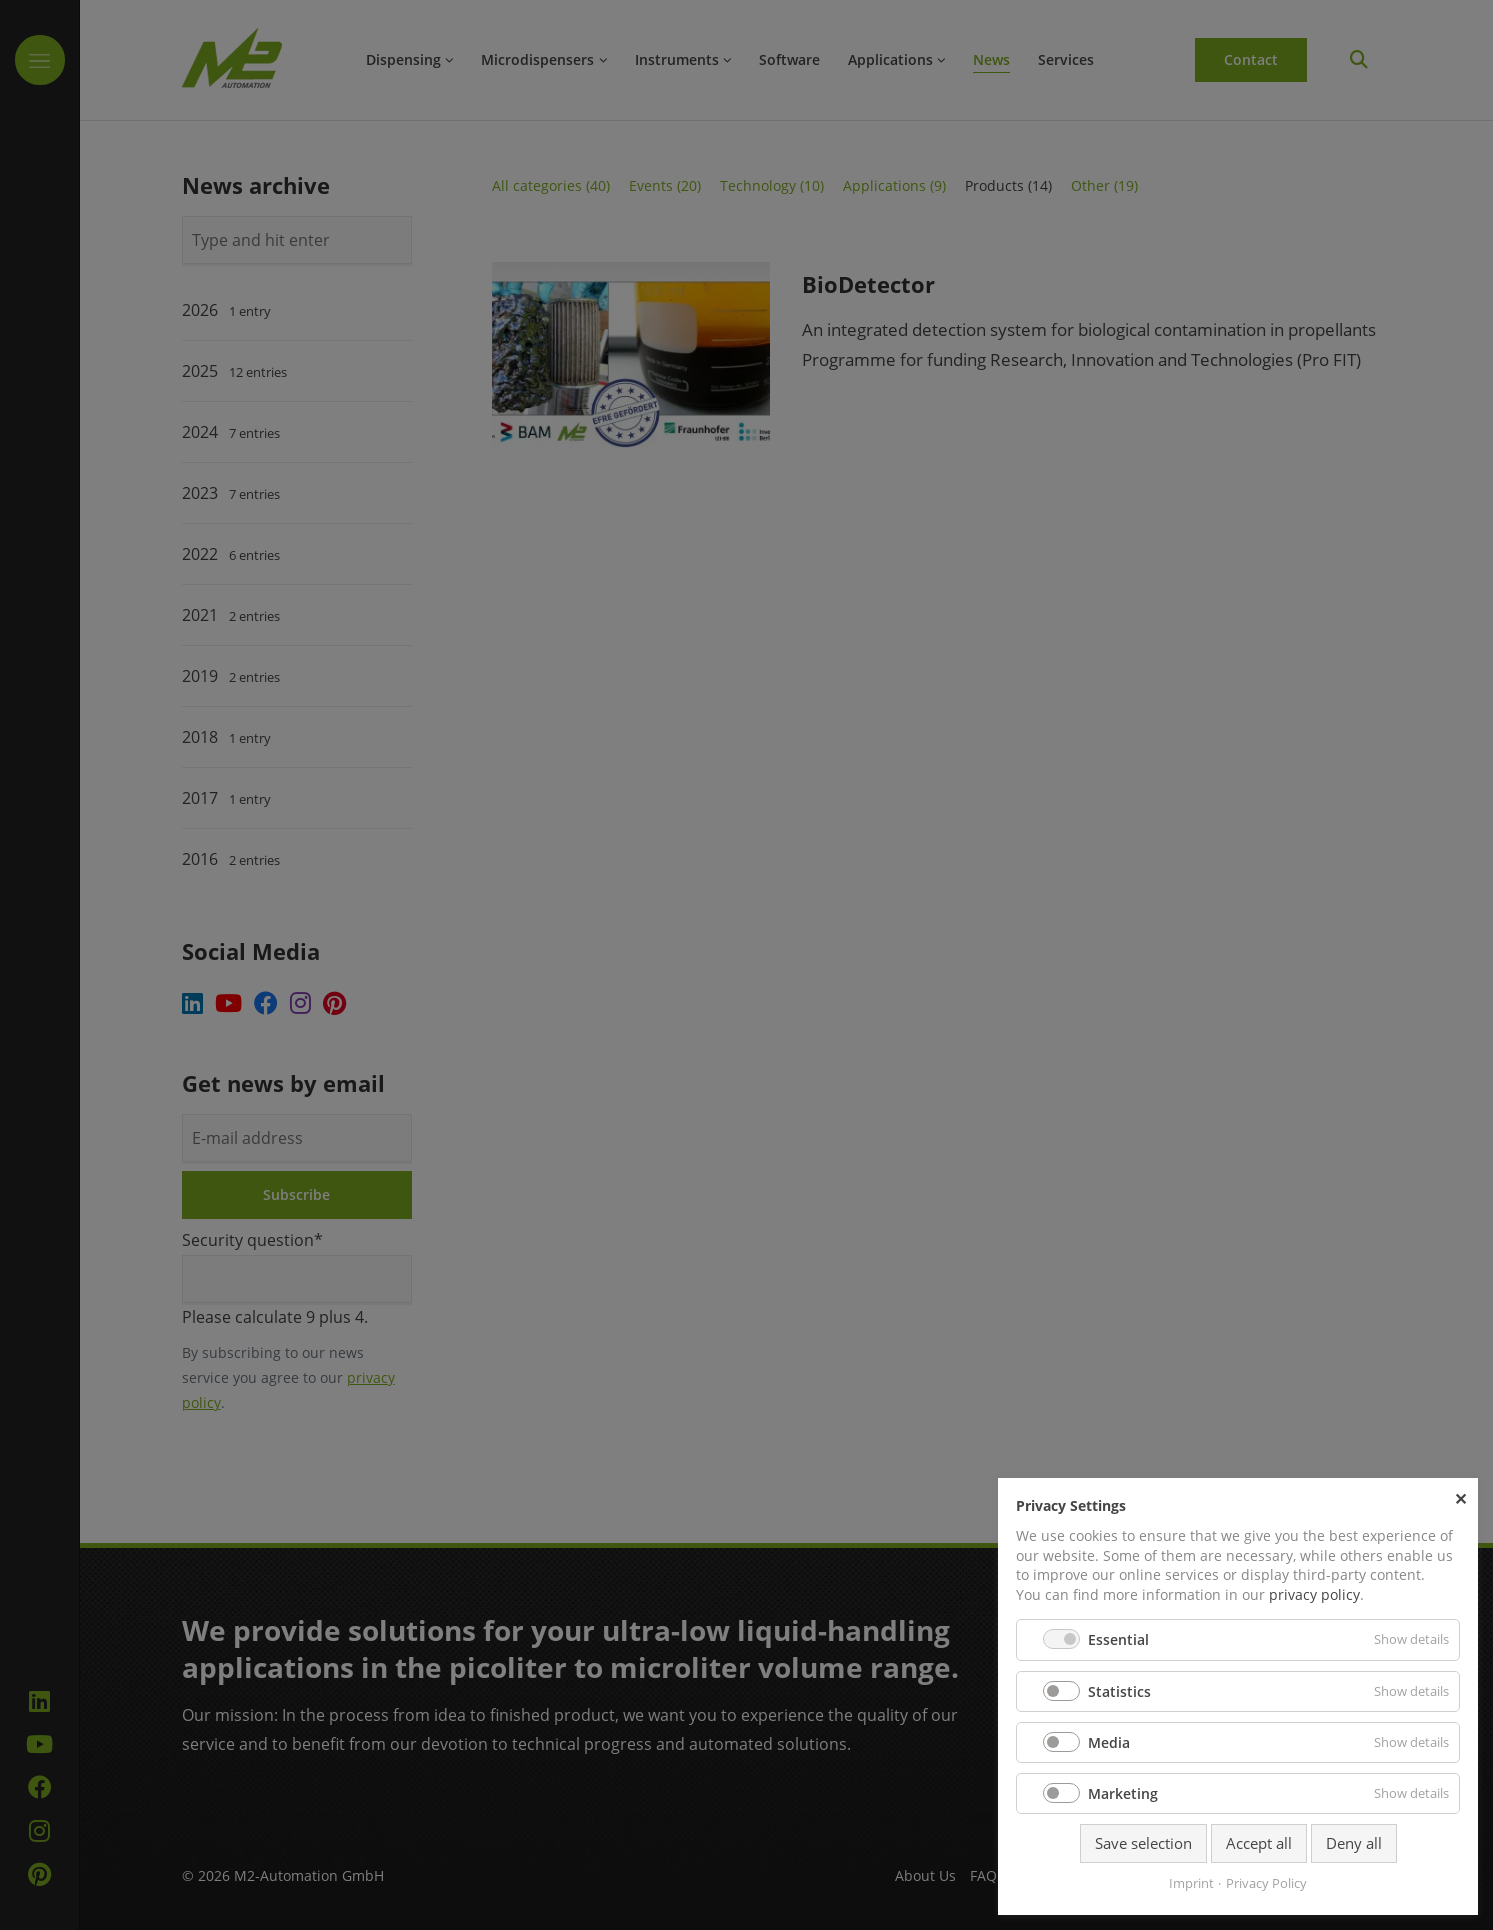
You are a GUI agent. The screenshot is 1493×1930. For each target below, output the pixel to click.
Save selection (1143, 1843)
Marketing (1123, 1793)
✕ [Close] (1460, 1498)
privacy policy (1314, 1594)
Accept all (1259, 1843)
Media (1109, 1742)
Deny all (1354, 1843)
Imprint (1191, 1883)
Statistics (1119, 1691)
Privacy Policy (1266, 1883)
